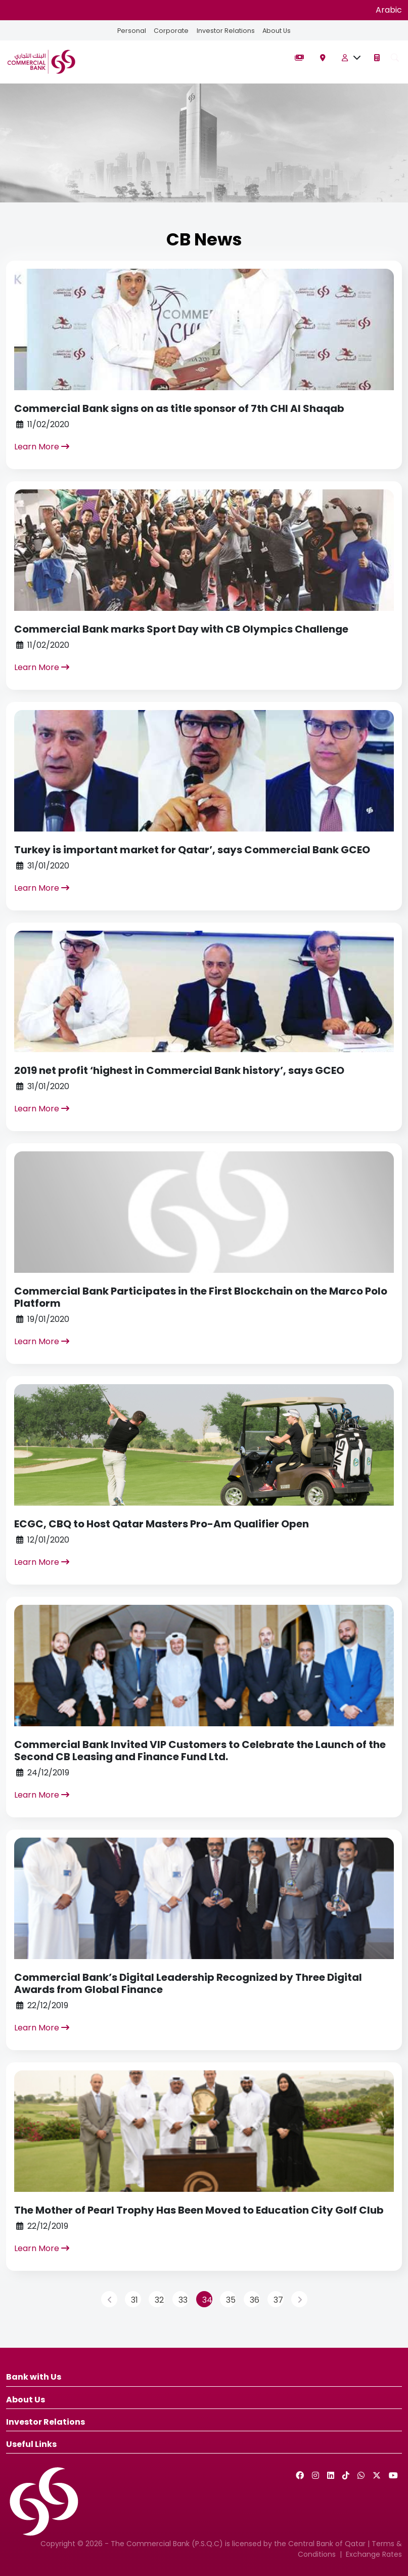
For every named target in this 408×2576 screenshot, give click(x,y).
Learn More (41, 446)
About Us (277, 30)
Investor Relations (225, 30)
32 (159, 2300)
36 (254, 2300)
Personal (131, 30)
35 (231, 2300)
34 (207, 2300)
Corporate (171, 30)
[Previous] (109, 2299)
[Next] (299, 2299)
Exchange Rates (374, 2554)
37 (278, 2300)
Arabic (389, 10)
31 (134, 2300)
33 (183, 2300)
